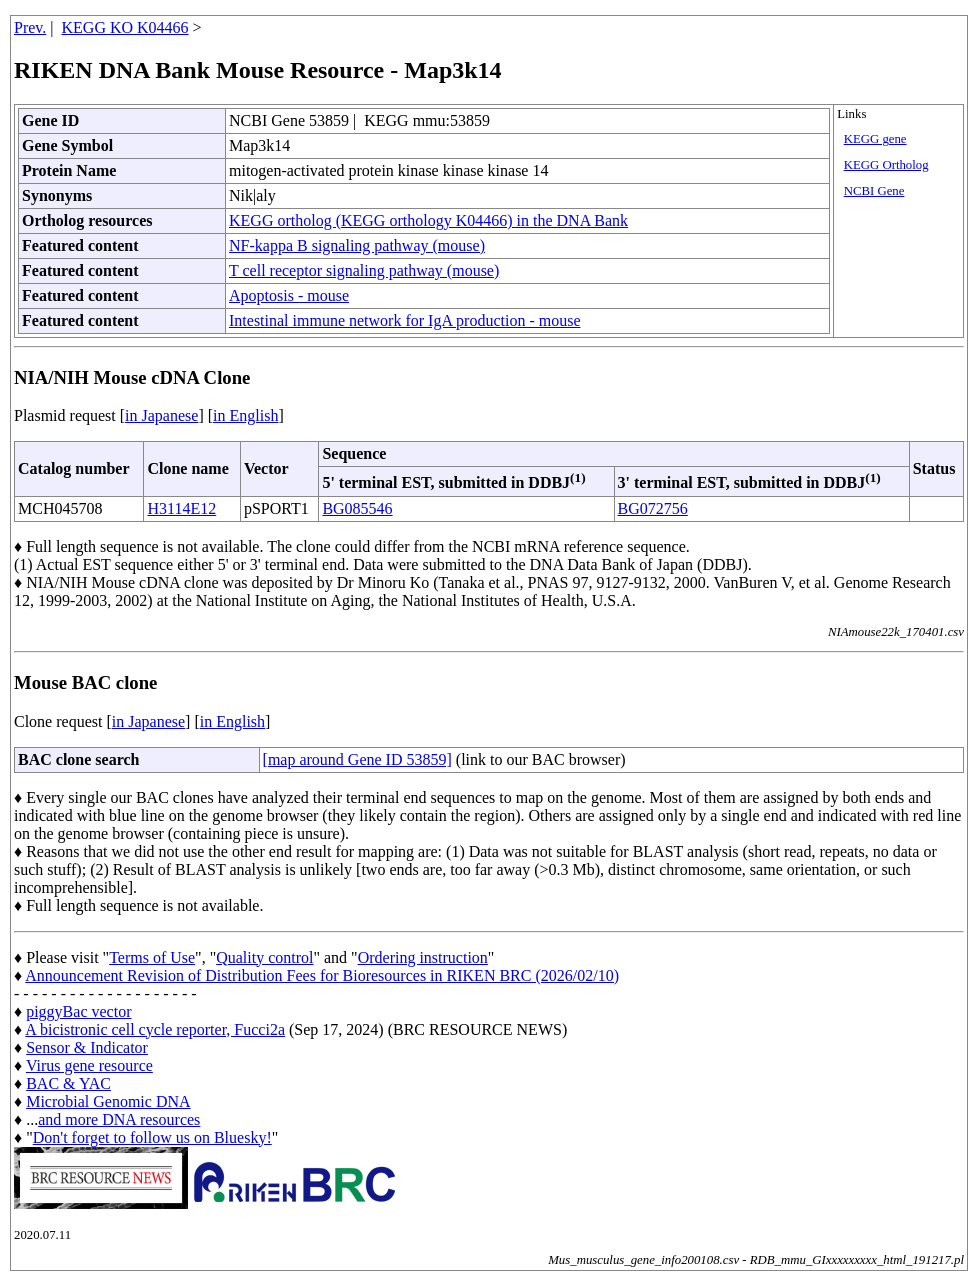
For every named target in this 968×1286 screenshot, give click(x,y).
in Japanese (161, 415)
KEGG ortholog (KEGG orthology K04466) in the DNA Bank (428, 220)
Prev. (30, 27)
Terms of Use (152, 957)
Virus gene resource (89, 1065)
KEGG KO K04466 (125, 27)
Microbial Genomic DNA (108, 1101)
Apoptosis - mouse (289, 295)
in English (245, 415)
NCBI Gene (874, 191)
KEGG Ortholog (886, 165)
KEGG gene (875, 139)
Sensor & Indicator (87, 1047)
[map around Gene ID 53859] (357, 759)
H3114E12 (181, 508)
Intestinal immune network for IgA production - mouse (404, 320)
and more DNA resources (119, 1119)
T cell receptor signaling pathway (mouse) (364, 270)
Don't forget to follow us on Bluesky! (152, 1137)
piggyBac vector (78, 1011)
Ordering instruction (423, 957)
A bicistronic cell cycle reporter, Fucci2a (155, 1029)
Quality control (264, 957)
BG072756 (653, 508)
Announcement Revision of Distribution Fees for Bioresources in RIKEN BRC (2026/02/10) (322, 975)
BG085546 (357, 508)
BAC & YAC (68, 1083)
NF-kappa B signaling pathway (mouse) (357, 245)
